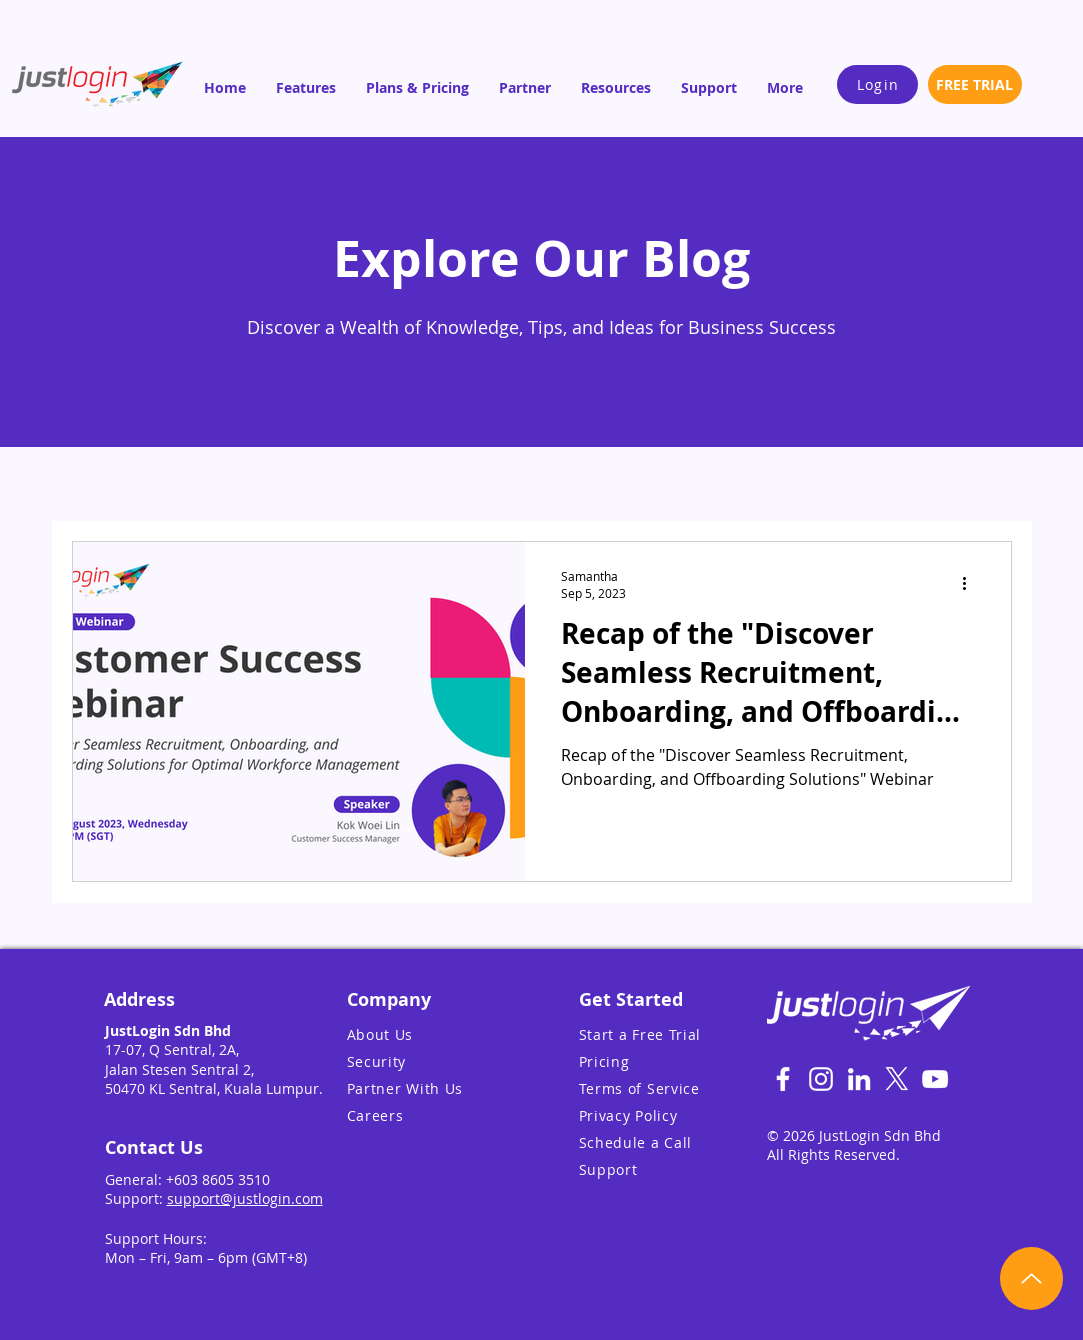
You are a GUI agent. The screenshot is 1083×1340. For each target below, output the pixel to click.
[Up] (1031, 1278)
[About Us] (431, 1034)
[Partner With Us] (431, 1088)
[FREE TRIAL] (975, 84)
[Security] (431, 1061)
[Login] (877, 84)
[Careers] (431, 1115)
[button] (306, 88)
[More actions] (972, 584)
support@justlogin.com (245, 1198)
